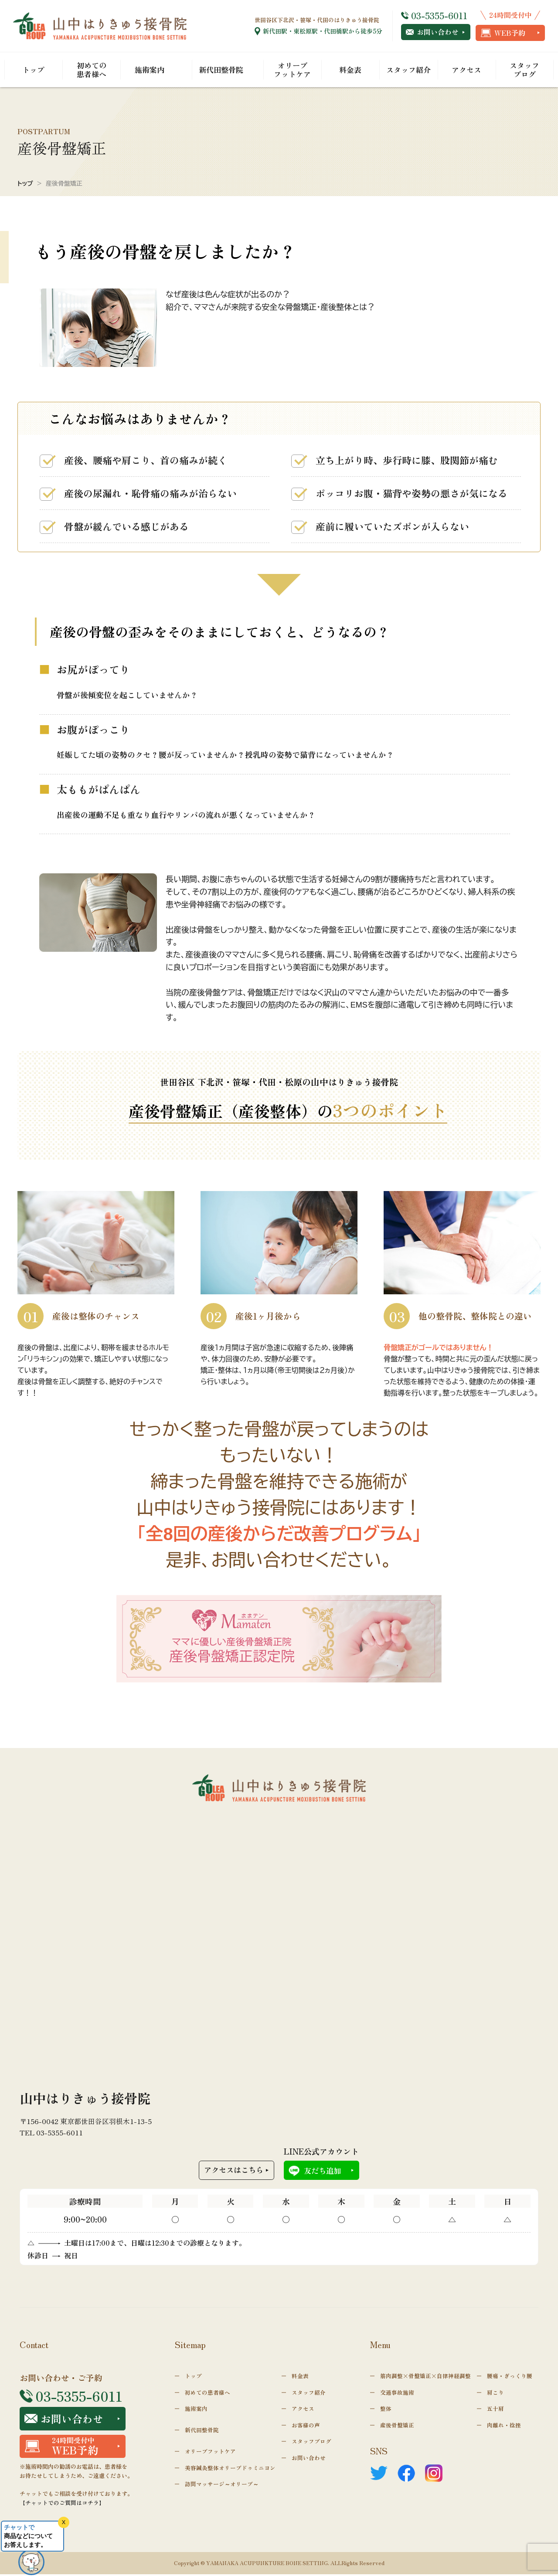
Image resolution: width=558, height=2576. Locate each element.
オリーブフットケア (292, 70)
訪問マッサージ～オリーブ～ (222, 2485)
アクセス (466, 69)
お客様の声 (306, 2426)
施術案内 (149, 69)
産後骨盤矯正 (397, 2426)
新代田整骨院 (221, 69)
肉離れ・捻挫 (504, 2426)
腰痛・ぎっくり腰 (509, 2376)
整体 (385, 2409)
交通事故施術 (397, 2393)
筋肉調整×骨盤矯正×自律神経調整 (425, 2376)
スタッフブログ (524, 70)
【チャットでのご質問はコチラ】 (62, 2505)
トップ (33, 69)
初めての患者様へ (91, 70)
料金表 (350, 69)
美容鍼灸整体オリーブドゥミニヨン (230, 2469)
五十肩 (495, 2409)
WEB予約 (503, 32)
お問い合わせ (432, 32)
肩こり (495, 2393)
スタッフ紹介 (408, 69)
